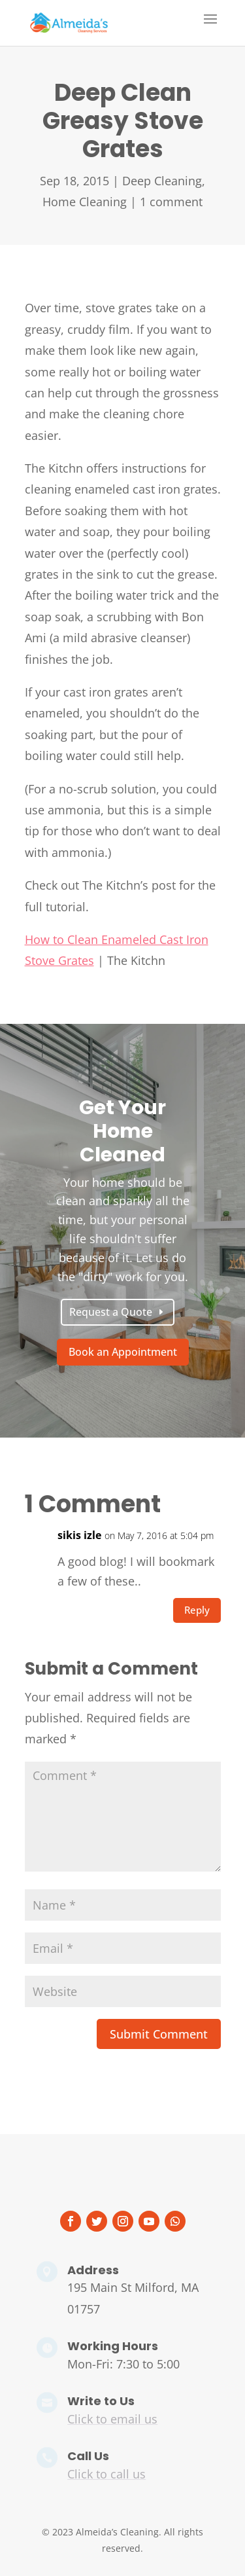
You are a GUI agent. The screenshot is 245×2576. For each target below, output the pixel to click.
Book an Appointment (123, 1352)
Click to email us (112, 2419)
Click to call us (106, 2474)
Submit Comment (159, 2034)
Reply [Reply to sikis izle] (197, 1609)
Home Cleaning (84, 201)
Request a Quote (110, 1312)
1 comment (171, 201)
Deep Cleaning (162, 181)
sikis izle (79, 1535)
